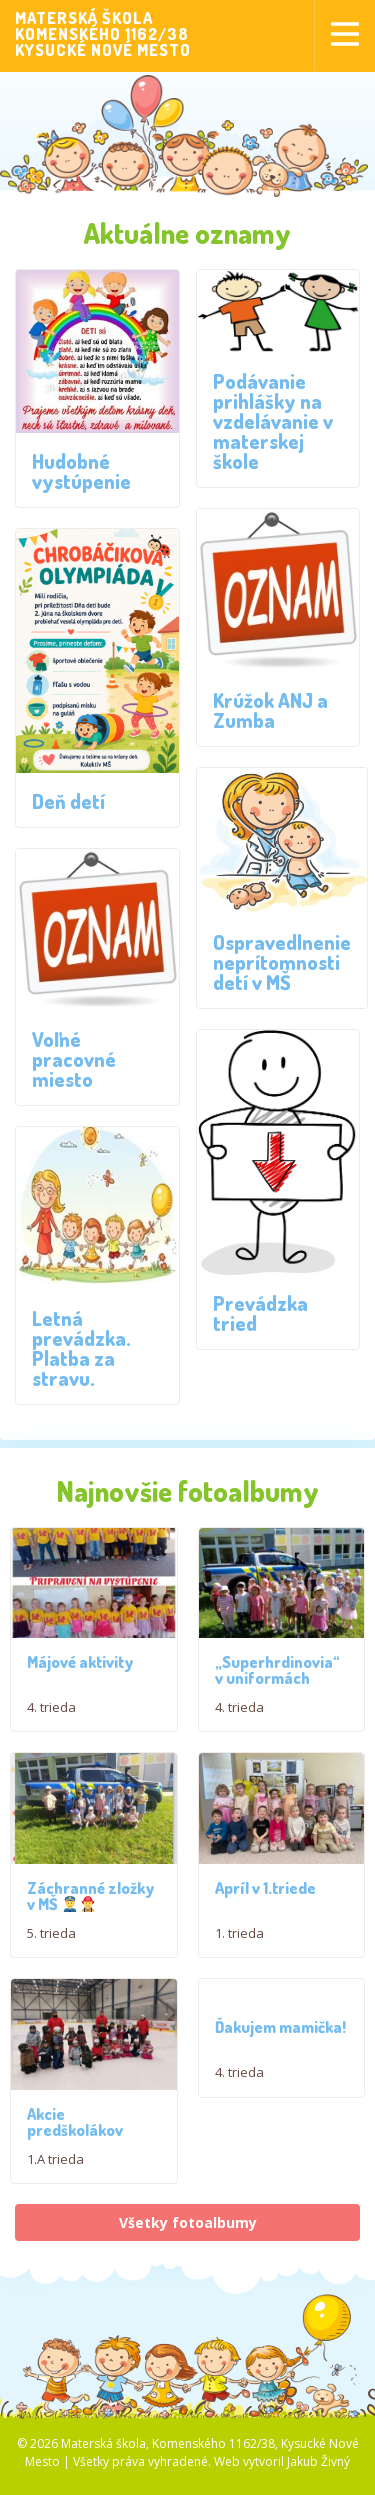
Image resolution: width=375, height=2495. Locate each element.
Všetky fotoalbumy (188, 2271)
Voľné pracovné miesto (74, 1059)
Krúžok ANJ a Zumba (270, 710)
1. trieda (239, 1965)
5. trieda (51, 1965)
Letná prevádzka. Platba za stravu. (81, 1348)
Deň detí (68, 801)
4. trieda (51, 1719)
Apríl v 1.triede (265, 1920)
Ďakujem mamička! (280, 2060)
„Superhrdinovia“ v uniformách (277, 1686)
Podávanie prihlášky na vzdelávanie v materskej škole (273, 421)
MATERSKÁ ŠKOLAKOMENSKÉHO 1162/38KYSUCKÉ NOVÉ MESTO (103, 34)
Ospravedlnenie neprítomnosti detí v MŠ (282, 962)
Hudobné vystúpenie (81, 471)
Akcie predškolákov (75, 2171)
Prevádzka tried (260, 1313)
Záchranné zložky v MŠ (90, 1928)
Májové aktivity (80, 1674)
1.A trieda (55, 2208)
